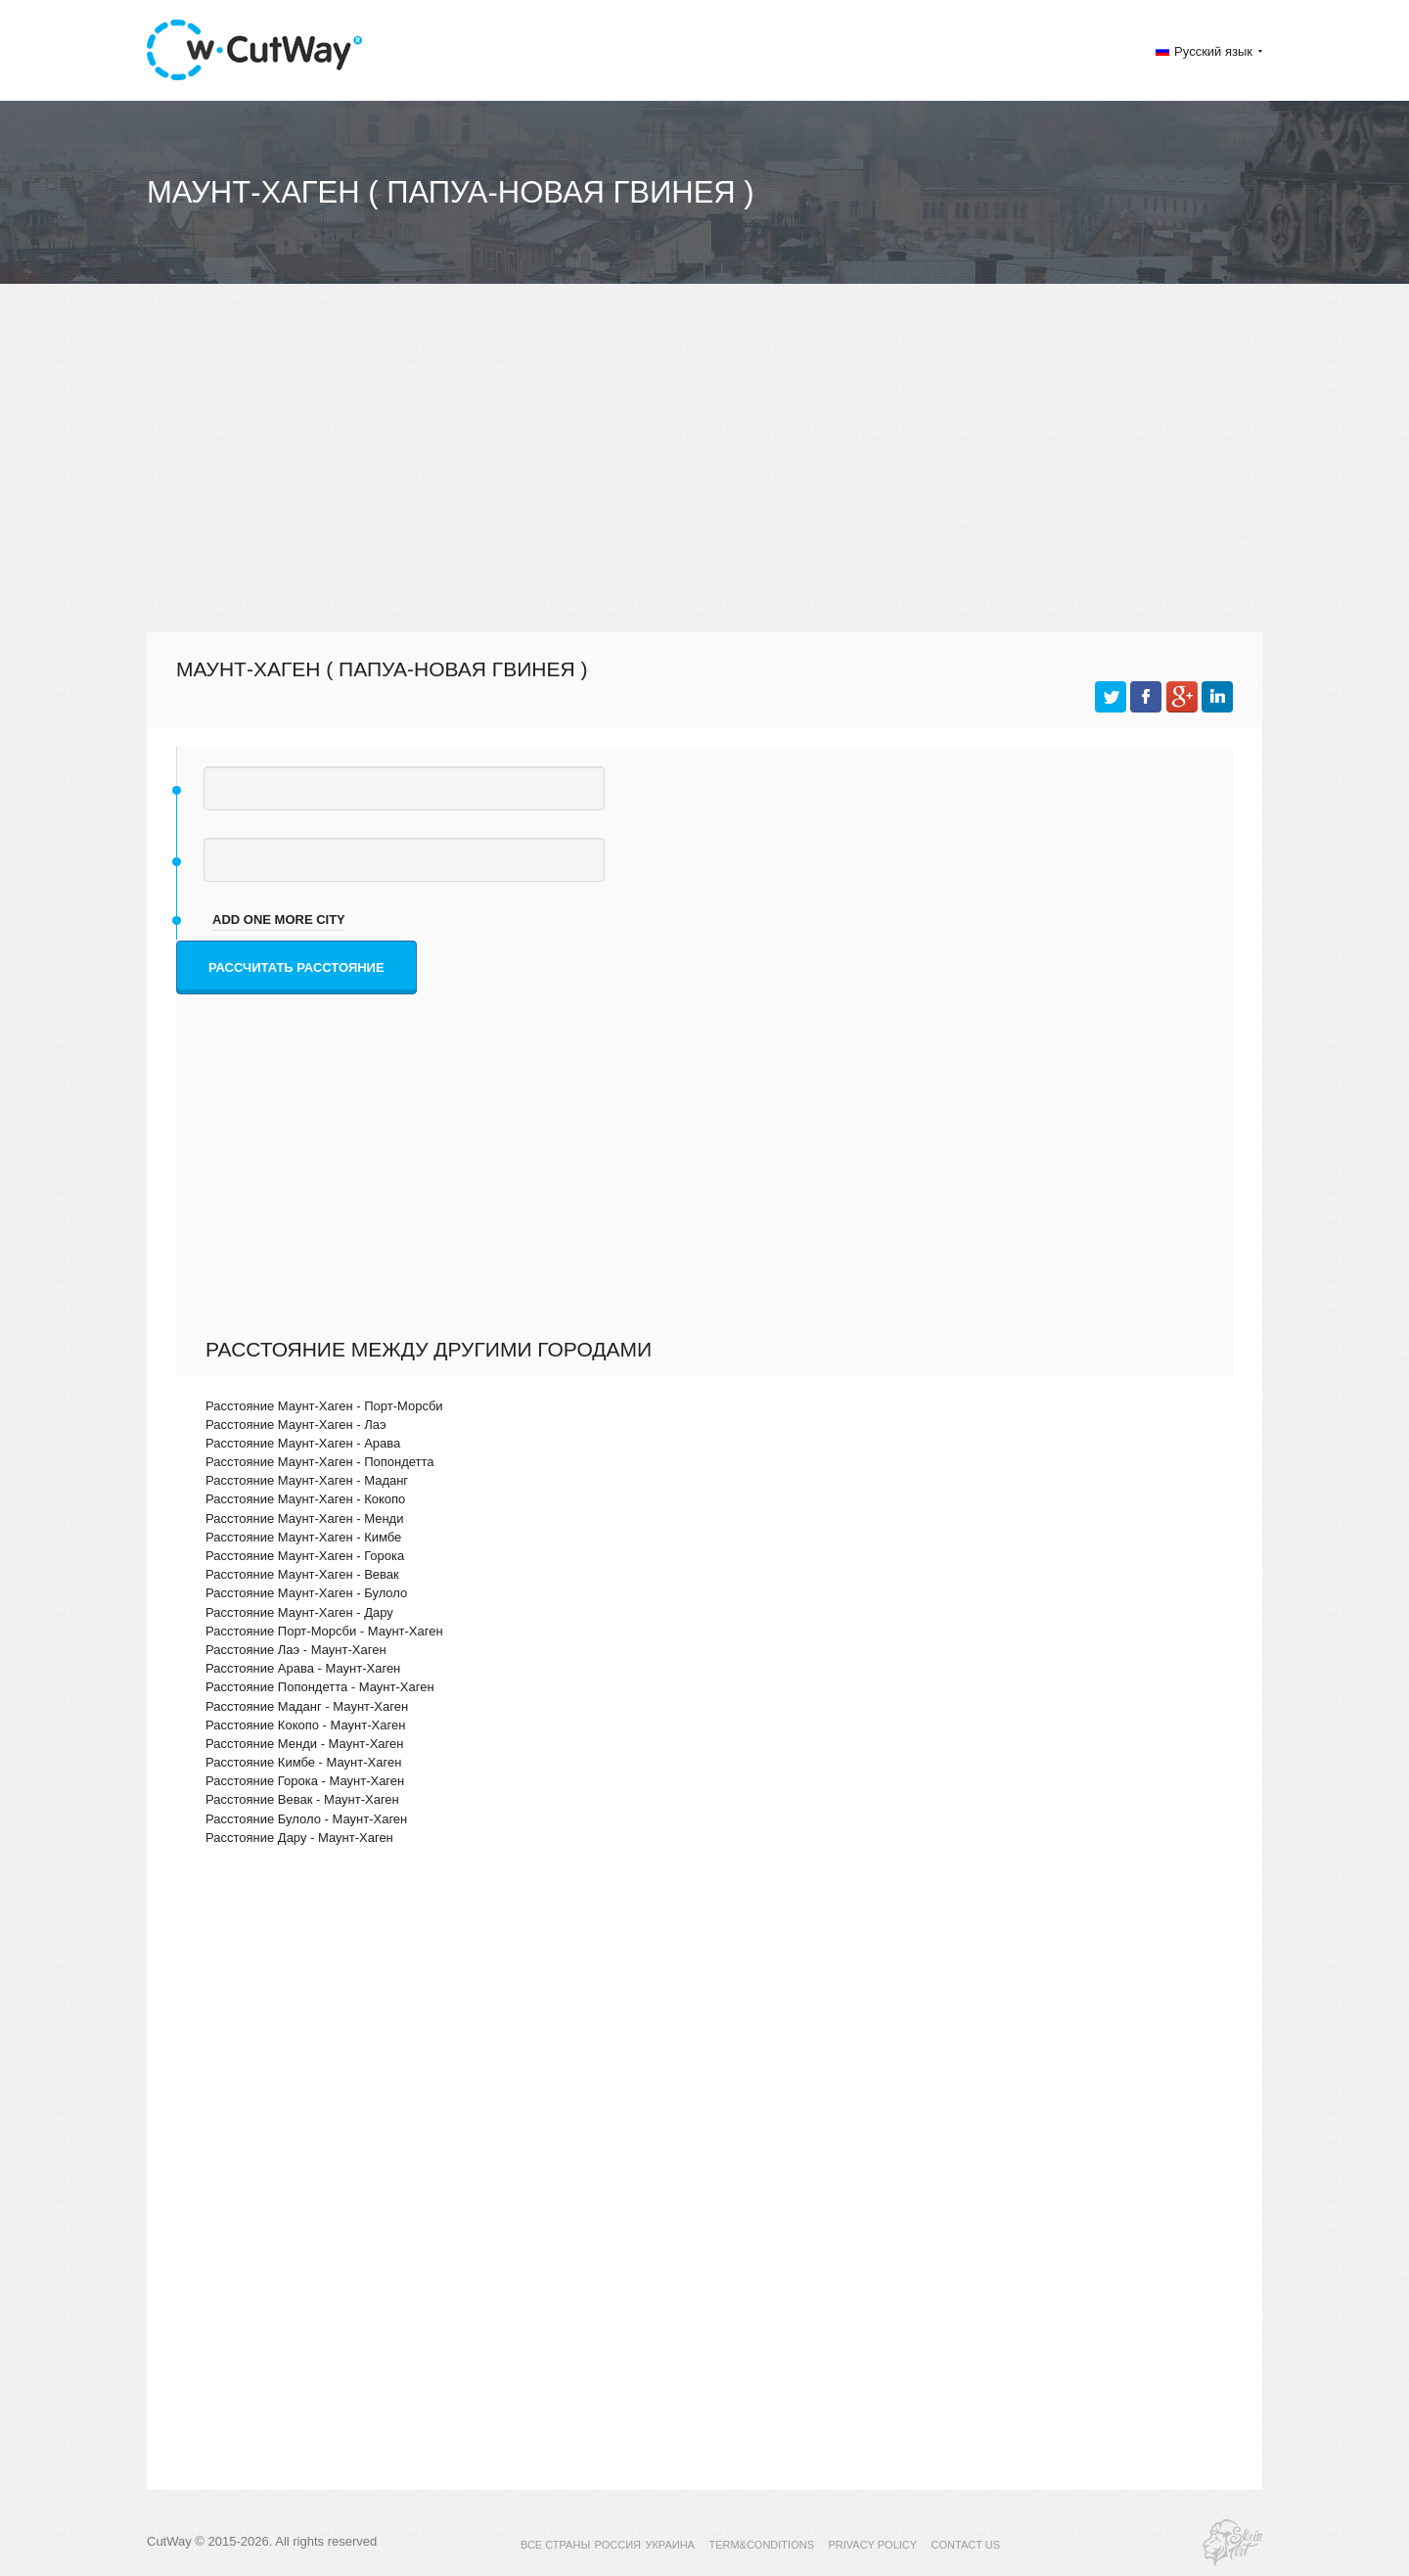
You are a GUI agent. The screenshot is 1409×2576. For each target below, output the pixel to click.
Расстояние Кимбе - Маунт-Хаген (303, 1762)
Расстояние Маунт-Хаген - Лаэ (295, 1424)
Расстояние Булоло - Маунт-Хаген (306, 1819)
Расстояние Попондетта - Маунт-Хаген (319, 1686)
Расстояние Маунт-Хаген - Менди (304, 1518)
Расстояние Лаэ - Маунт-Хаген (295, 1649)
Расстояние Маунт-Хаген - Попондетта (319, 1461)
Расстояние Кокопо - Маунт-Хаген (305, 1725)
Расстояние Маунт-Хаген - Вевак (302, 1574)
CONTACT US (966, 2545)
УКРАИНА (670, 2545)
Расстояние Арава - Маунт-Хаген (302, 1668)
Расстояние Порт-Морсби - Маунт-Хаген (324, 1631)
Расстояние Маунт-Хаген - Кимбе (303, 1537)
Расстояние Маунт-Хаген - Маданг (306, 1480)
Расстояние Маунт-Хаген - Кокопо (305, 1499)
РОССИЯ (618, 2545)
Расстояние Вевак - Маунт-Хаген (302, 1799)
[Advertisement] (704, 476)
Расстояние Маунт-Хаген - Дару (299, 1612)
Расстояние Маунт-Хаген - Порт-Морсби (324, 1406)
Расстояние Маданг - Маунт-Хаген (306, 1706)
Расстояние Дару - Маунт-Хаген (299, 1837)
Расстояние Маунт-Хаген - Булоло (306, 1593)
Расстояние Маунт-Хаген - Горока (304, 1555)
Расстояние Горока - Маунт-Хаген (304, 1780)
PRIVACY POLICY (872, 2545)
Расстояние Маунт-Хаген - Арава (302, 1443)
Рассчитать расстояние (296, 967)
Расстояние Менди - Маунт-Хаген (304, 1743)
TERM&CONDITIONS (761, 2545)
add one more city (278, 919)
